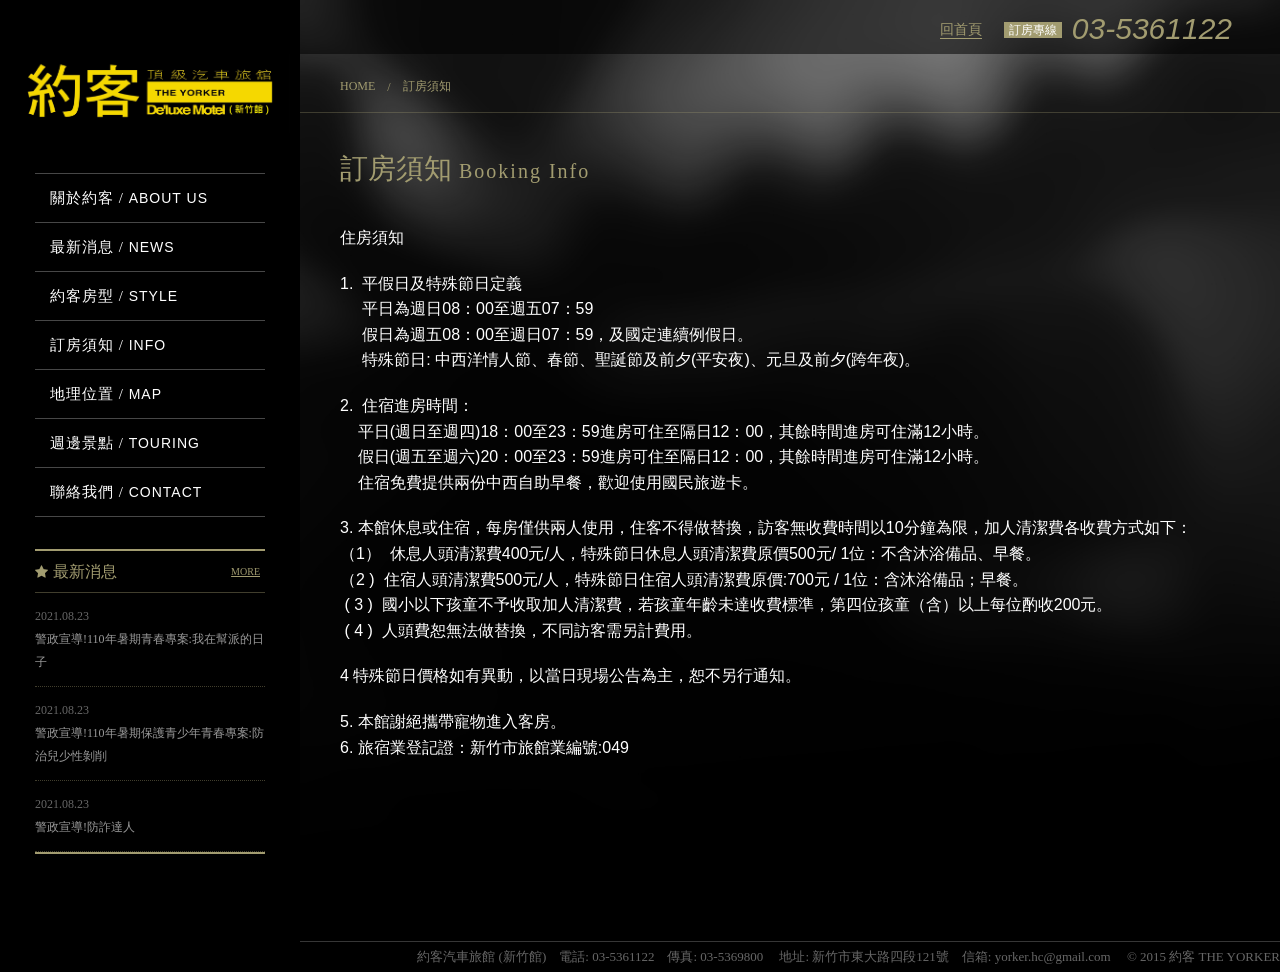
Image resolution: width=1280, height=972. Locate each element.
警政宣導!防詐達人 (85, 827)
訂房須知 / (108, 345)
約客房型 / (114, 296)
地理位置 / (106, 394)
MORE (245, 571)
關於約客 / (129, 198)
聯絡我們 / (126, 492)
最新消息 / (112, 247)
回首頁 (961, 29)
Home (357, 86)
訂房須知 (427, 86)
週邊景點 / (125, 443)
